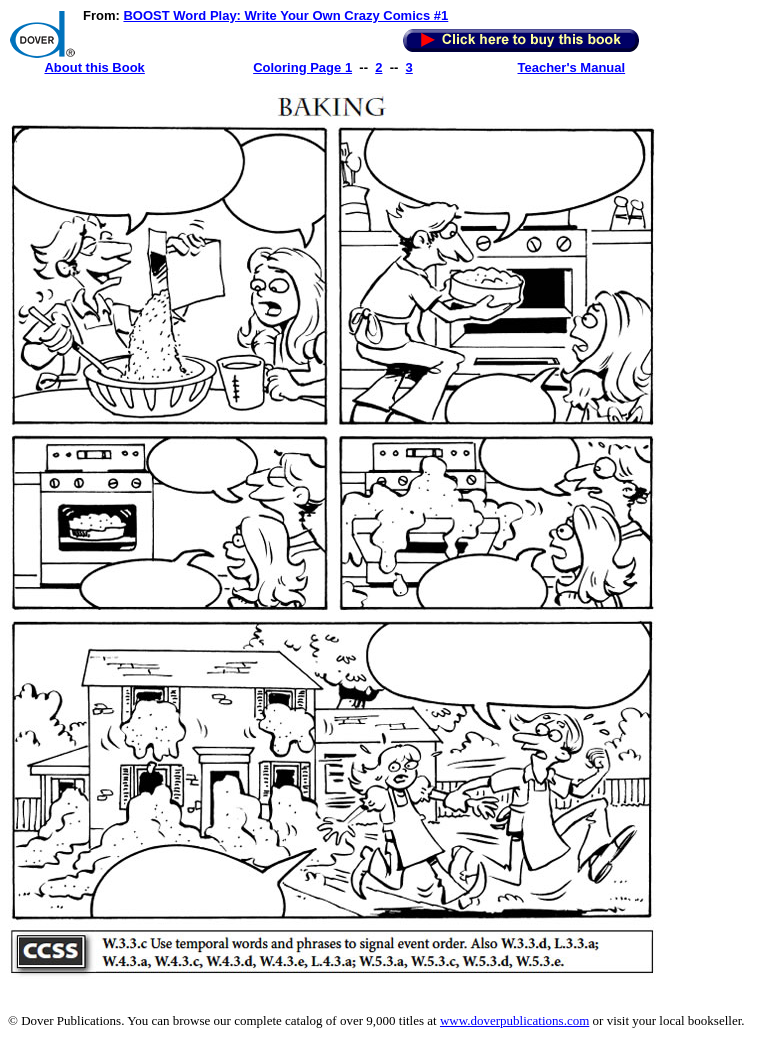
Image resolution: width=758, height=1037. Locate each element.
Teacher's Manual (572, 67)
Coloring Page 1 (302, 67)
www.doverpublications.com (514, 1020)
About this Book (94, 67)
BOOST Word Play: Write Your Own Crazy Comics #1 (285, 15)
